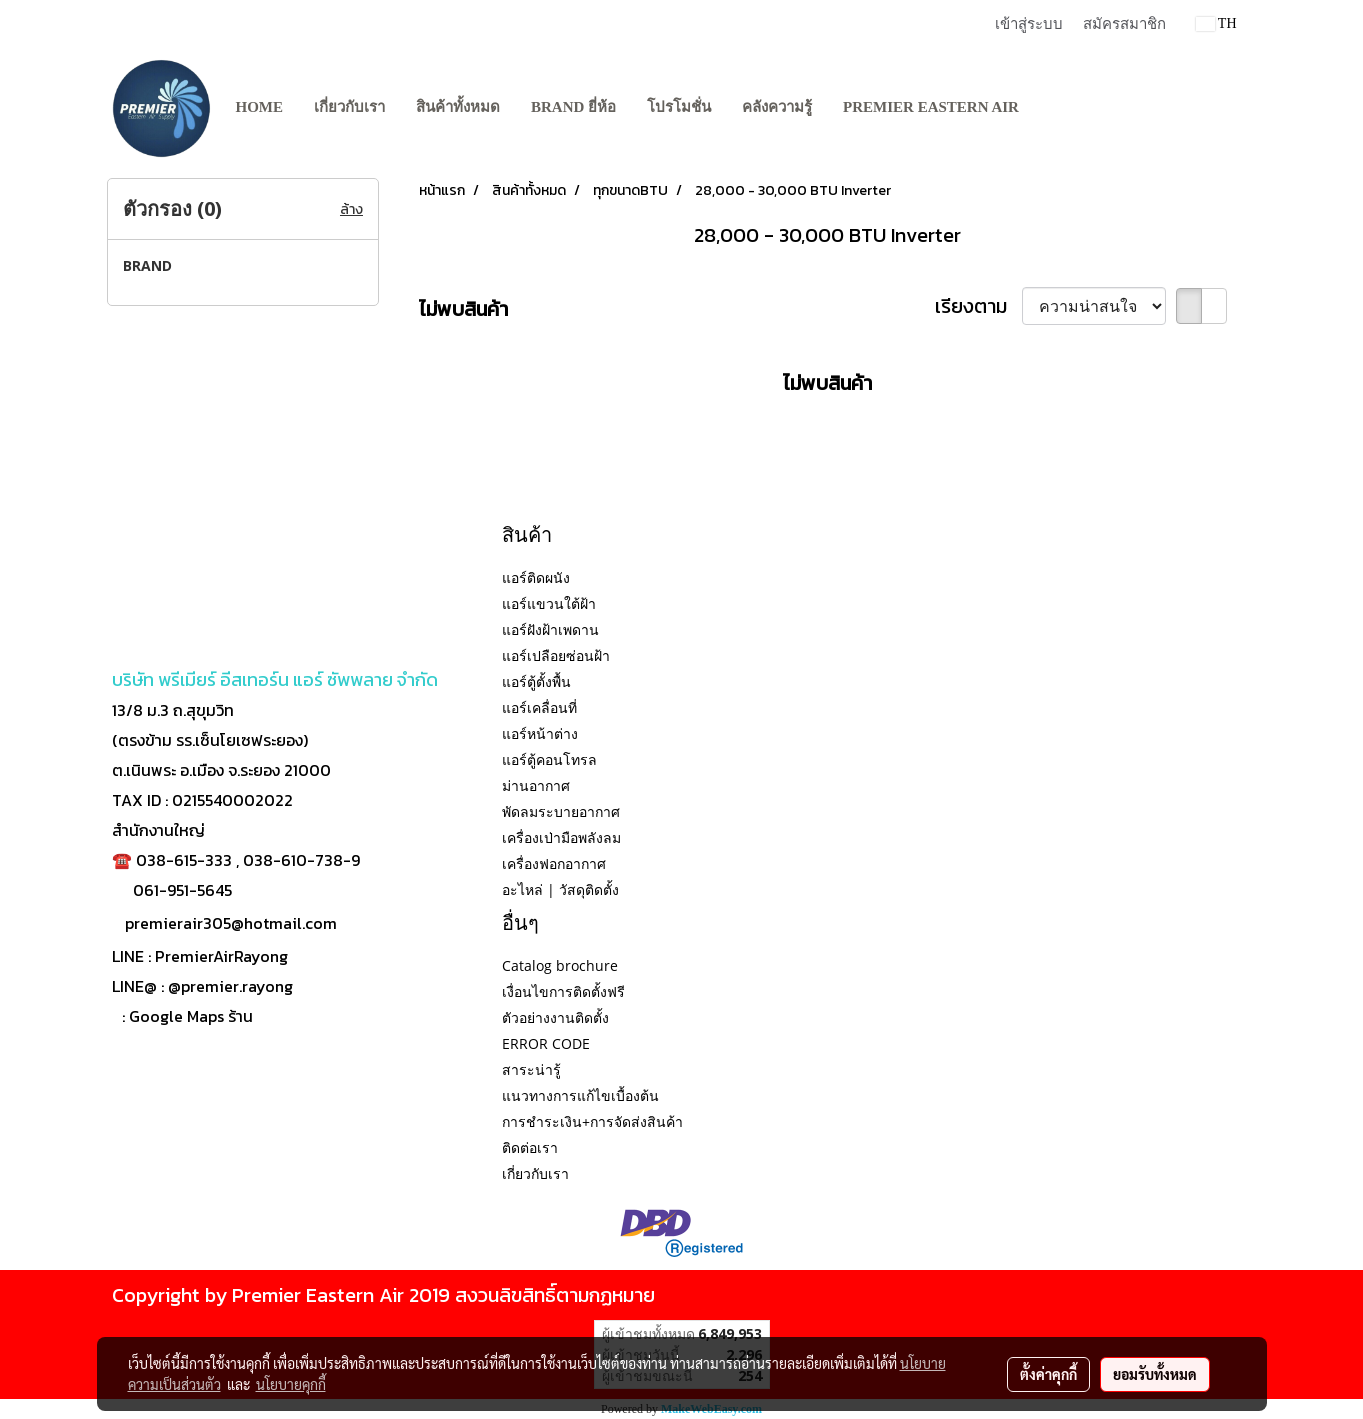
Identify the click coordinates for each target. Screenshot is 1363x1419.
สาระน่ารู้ (531, 1069)
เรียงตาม (978, 306)
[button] (1053, 108)
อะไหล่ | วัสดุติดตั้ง (560, 889)
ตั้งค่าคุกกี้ (1048, 1374)
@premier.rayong (230, 986)
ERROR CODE (546, 1043)
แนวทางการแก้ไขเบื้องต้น (580, 1095)
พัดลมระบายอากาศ (561, 811)
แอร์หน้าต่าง (540, 733)
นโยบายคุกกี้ (291, 1384)
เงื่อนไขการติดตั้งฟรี (563, 991)
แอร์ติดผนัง (536, 577)
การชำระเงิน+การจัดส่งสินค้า (592, 1121)
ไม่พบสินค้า (463, 309)
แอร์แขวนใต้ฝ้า (549, 603)
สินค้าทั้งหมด (458, 107)
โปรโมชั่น (679, 107)
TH (1216, 23)
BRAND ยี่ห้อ (573, 107)
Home (260, 107)
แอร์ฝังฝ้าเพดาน (550, 629)
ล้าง (351, 209)
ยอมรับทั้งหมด (1155, 1374)
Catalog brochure (560, 965)
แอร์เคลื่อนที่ (539, 707)
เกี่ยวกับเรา (349, 107)
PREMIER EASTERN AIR (931, 107)
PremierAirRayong (221, 956)
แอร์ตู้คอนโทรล (549, 759)
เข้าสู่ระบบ (1029, 24)
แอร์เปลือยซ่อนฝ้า (556, 655)
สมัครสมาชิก (1124, 24)
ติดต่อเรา (530, 1147)
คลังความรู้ (777, 107)
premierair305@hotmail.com (231, 923)
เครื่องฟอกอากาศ (554, 863)
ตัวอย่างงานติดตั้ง (555, 1017)
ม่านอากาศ (536, 785)
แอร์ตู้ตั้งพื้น (536, 681)
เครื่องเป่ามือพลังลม (561, 837)
